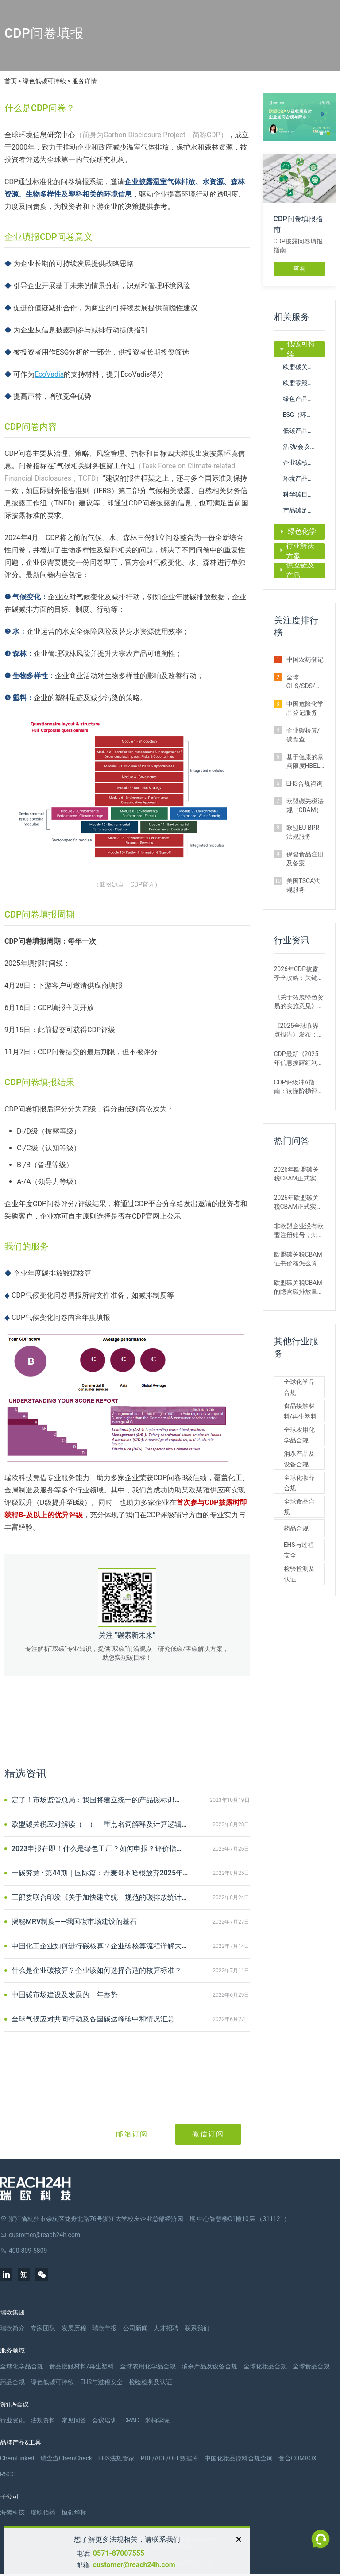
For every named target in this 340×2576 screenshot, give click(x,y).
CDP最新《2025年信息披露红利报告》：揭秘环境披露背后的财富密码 (299, 1058)
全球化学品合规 (299, 1387)
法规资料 (43, 2420)
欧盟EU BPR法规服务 (303, 832)
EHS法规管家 (116, 2458)
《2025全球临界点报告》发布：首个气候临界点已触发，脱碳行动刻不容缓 (299, 1030)
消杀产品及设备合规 (299, 1459)
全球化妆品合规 (299, 1483)
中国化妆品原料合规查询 (239, 2458)
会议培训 (104, 2420)
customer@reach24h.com (134, 2565)
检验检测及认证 (299, 1574)
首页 (10, 81)
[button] (321, 133)
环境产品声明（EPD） (304, 478)
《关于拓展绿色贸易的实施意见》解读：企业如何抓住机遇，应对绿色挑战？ (299, 1002)
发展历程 (74, 2328)
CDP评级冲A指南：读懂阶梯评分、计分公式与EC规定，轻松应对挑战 (296, 1087)
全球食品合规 (299, 1507)
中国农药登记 (305, 659)
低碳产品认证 (301, 430)
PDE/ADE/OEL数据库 (169, 2458)
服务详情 (84, 81)
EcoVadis (49, 374)
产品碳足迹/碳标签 (304, 510)
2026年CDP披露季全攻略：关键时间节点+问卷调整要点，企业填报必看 (299, 973)
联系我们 (197, 2328)
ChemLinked (17, 2458)
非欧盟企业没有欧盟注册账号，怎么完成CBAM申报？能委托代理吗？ (299, 1230)
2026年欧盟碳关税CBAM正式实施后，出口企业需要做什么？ (299, 1174)
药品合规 (296, 1528)
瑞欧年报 (104, 2328)
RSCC (7, 2474)
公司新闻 (135, 2328)
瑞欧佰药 (43, 2512)
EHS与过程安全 (299, 1550)
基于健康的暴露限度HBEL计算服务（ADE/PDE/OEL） (305, 761)
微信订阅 (208, 2134)
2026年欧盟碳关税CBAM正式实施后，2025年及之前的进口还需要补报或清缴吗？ (299, 1202)
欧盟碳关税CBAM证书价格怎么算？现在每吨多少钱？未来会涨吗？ (299, 1259)
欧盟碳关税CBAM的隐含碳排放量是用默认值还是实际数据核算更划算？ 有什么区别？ (299, 1287)
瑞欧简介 (12, 2328)
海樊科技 (12, 2512)
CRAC (131, 2420)
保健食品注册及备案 (305, 859)
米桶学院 (157, 2420)
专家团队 (43, 2328)
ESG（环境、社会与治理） (304, 414)
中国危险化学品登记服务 (305, 708)
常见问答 (74, 2420)
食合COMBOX (297, 2458)
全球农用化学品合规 (299, 1435)
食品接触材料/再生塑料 (300, 1411)
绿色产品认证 (301, 398)
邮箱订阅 (132, 2134)
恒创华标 (74, 2512)
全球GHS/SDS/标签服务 (303, 682)
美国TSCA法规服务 (303, 885)
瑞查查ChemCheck (66, 2458)
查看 (299, 268)
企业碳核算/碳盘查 (304, 462)
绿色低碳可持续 (44, 81)
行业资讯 (12, 2420)
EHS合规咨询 (304, 783)
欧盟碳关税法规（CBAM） (304, 366)
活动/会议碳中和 (304, 446)
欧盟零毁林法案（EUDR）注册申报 (304, 382)
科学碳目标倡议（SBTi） (304, 494)
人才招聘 (166, 2328)
